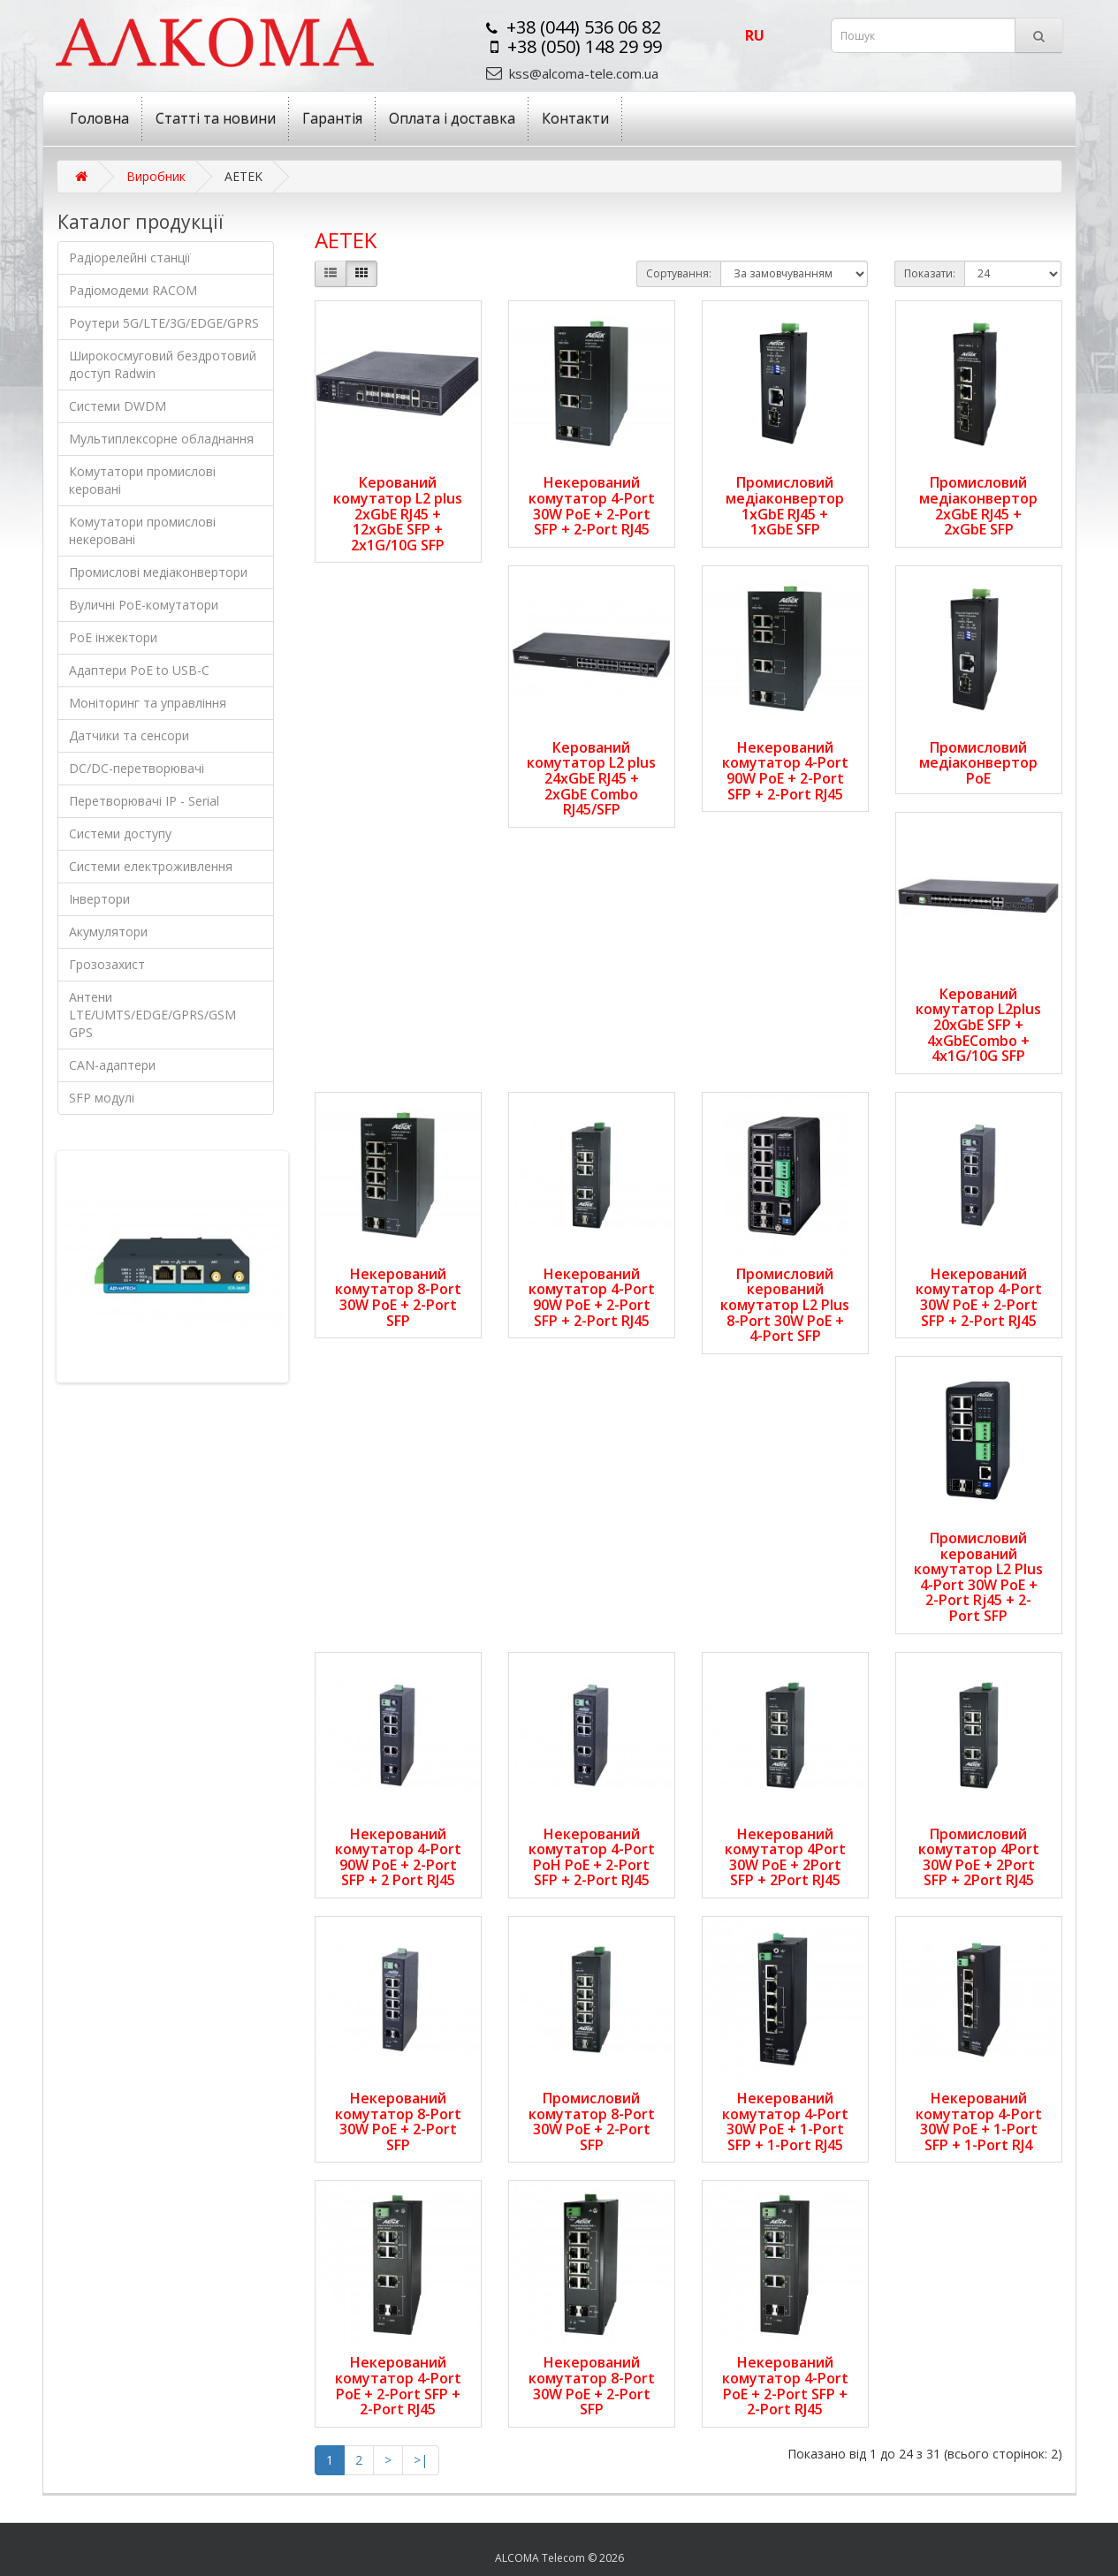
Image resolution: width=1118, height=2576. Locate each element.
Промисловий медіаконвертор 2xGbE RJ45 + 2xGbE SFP (978, 506)
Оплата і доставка (452, 118)
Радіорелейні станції (130, 257)
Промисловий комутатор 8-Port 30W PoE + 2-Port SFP (592, 2121)
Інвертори (99, 898)
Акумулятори (108, 931)
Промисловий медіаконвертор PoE (978, 763)
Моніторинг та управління (147, 702)
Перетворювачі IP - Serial (144, 800)
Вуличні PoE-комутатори (143, 604)
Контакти (575, 118)
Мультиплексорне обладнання (161, 438)
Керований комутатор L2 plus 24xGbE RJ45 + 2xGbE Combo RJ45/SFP (591, 778)
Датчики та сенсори (129, 735)
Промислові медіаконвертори (158, 572)
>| (421, 2459)
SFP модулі (101, 1097)
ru (754, 35)
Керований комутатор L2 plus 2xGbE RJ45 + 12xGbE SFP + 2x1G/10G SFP (397, 513)
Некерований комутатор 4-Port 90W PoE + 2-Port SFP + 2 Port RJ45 (398, 1857)
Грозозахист (107, 964)
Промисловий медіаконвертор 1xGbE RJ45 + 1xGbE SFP (785, 506)
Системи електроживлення (150, 866)
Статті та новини (216, 118)
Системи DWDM (117, 406)
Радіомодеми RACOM (133, 290)
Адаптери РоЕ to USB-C (139, 670)
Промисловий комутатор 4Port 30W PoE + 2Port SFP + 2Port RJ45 (978, 1857)
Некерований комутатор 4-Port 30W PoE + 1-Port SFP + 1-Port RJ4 (979, 2121)
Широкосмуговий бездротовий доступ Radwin (162, 364)
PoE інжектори (113, 637)
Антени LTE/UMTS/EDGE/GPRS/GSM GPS (152, 1015)
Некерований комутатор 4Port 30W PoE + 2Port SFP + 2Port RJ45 (785, 1857)
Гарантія (332, 118)
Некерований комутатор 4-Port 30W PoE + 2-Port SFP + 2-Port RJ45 (592, 506)
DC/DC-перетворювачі (136, 768)
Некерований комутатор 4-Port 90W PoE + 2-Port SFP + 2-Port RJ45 (785, 771)
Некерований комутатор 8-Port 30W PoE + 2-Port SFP (398, 1297)
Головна (99, 118)
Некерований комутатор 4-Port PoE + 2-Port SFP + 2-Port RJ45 (398, 2385)
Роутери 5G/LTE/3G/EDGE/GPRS (164, 322)
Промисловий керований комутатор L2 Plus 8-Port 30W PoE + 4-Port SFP (784, 1304)
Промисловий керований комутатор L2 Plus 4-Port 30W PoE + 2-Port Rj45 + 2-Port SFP (978, 1576)
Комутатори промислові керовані (142, 480)
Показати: (929, 273)
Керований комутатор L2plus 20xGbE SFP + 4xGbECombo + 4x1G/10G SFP (978, 1024)
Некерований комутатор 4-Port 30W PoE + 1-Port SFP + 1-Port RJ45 (785, 2121)
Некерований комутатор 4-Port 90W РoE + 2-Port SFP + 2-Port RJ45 (592, 1297)
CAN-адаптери (112, 1065)
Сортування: (678, 273)
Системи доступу (120, 833)
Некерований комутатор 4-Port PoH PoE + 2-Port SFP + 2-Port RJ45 (592, 1857)
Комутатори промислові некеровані (142, 530)
